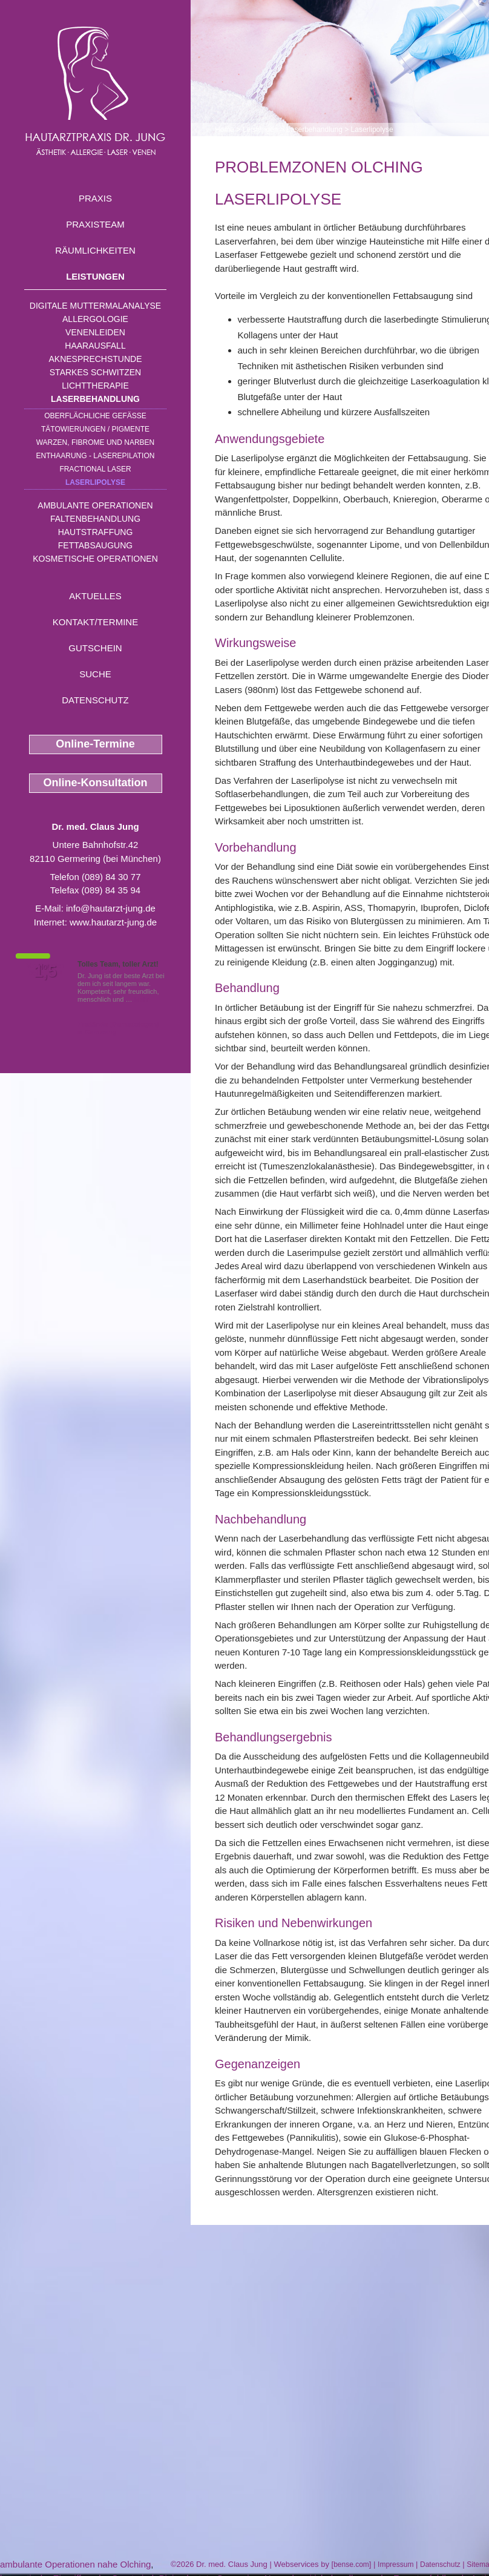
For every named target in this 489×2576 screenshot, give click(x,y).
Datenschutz (95, 700)
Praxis (95, 198)
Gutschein (95, 648)
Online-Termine (95, 744)
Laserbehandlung (95, 399)
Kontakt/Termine (95, 622)
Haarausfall (95, 345)
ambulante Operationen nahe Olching (75, 2564)
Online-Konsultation (96, 783)
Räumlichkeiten (95, 250)
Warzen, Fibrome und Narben (95, 442)
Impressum (395, 2564)
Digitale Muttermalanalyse (95, 305)
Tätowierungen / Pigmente (95, 429)
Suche (95, 674)
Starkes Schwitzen (95, 372)
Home (224, 129)
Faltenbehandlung (95, 519)
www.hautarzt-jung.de (113, 922)
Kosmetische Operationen (95, 559)
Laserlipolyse (95, 482)
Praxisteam (95, 224)
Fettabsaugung (95, 545)
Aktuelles (95, 596)
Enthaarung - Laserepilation (95, 456)
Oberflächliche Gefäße (95, 416)
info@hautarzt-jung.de (111, 908)
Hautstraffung (95, 532)
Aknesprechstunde (95, 359)
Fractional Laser (95, 469)
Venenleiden (95, 332)
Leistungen (95, 276)
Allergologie (95, 319)
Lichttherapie (95, 385)
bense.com (351, 2564)
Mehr (141, 999)
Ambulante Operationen (95, 505)
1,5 (45, 971)
